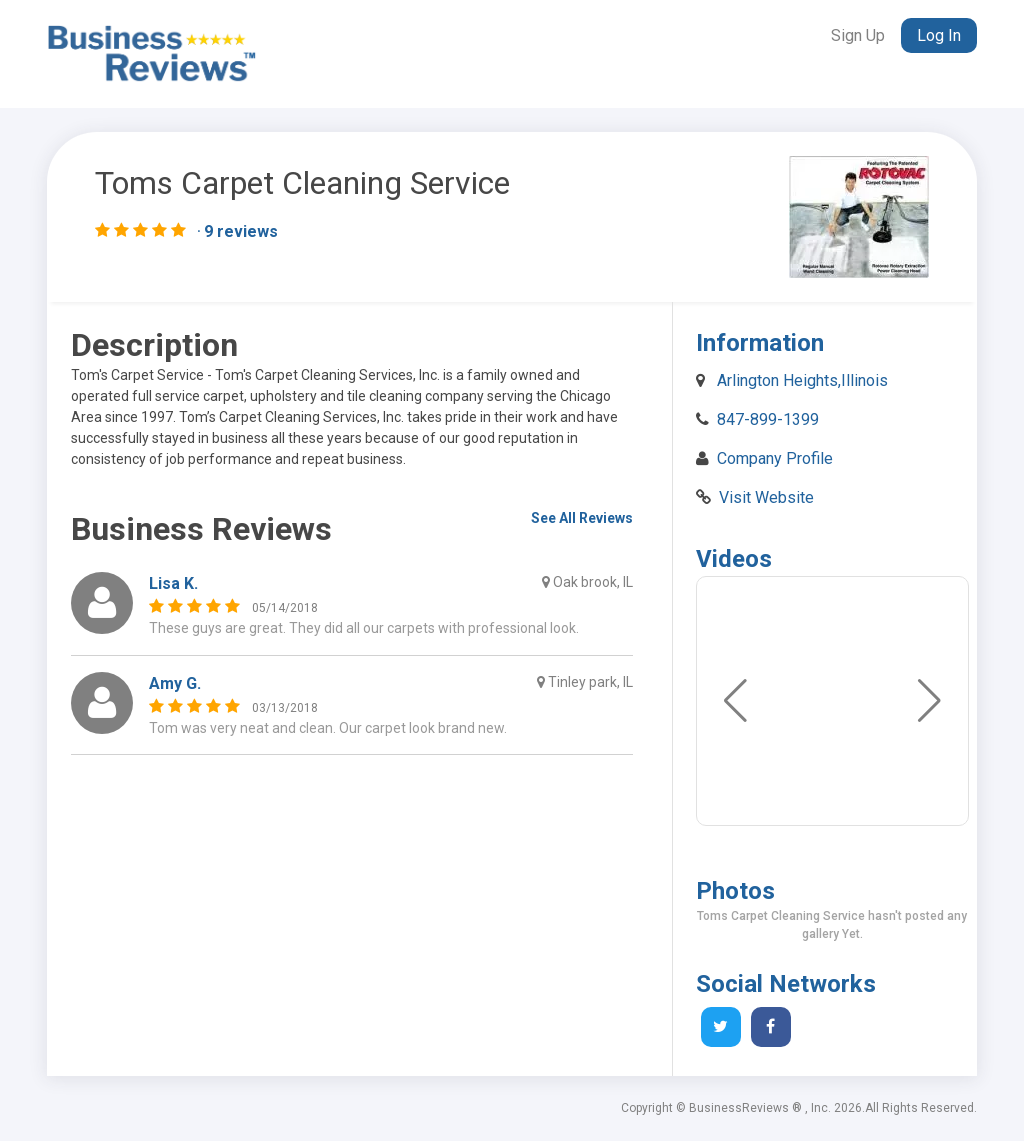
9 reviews (241, 231)
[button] (929, 701)
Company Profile (775, 458)
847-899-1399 (768, 419)
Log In (939, 35)
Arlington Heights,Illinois (802, 380)
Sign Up (858, 35)
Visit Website (766, 497)
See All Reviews (582, 518)
